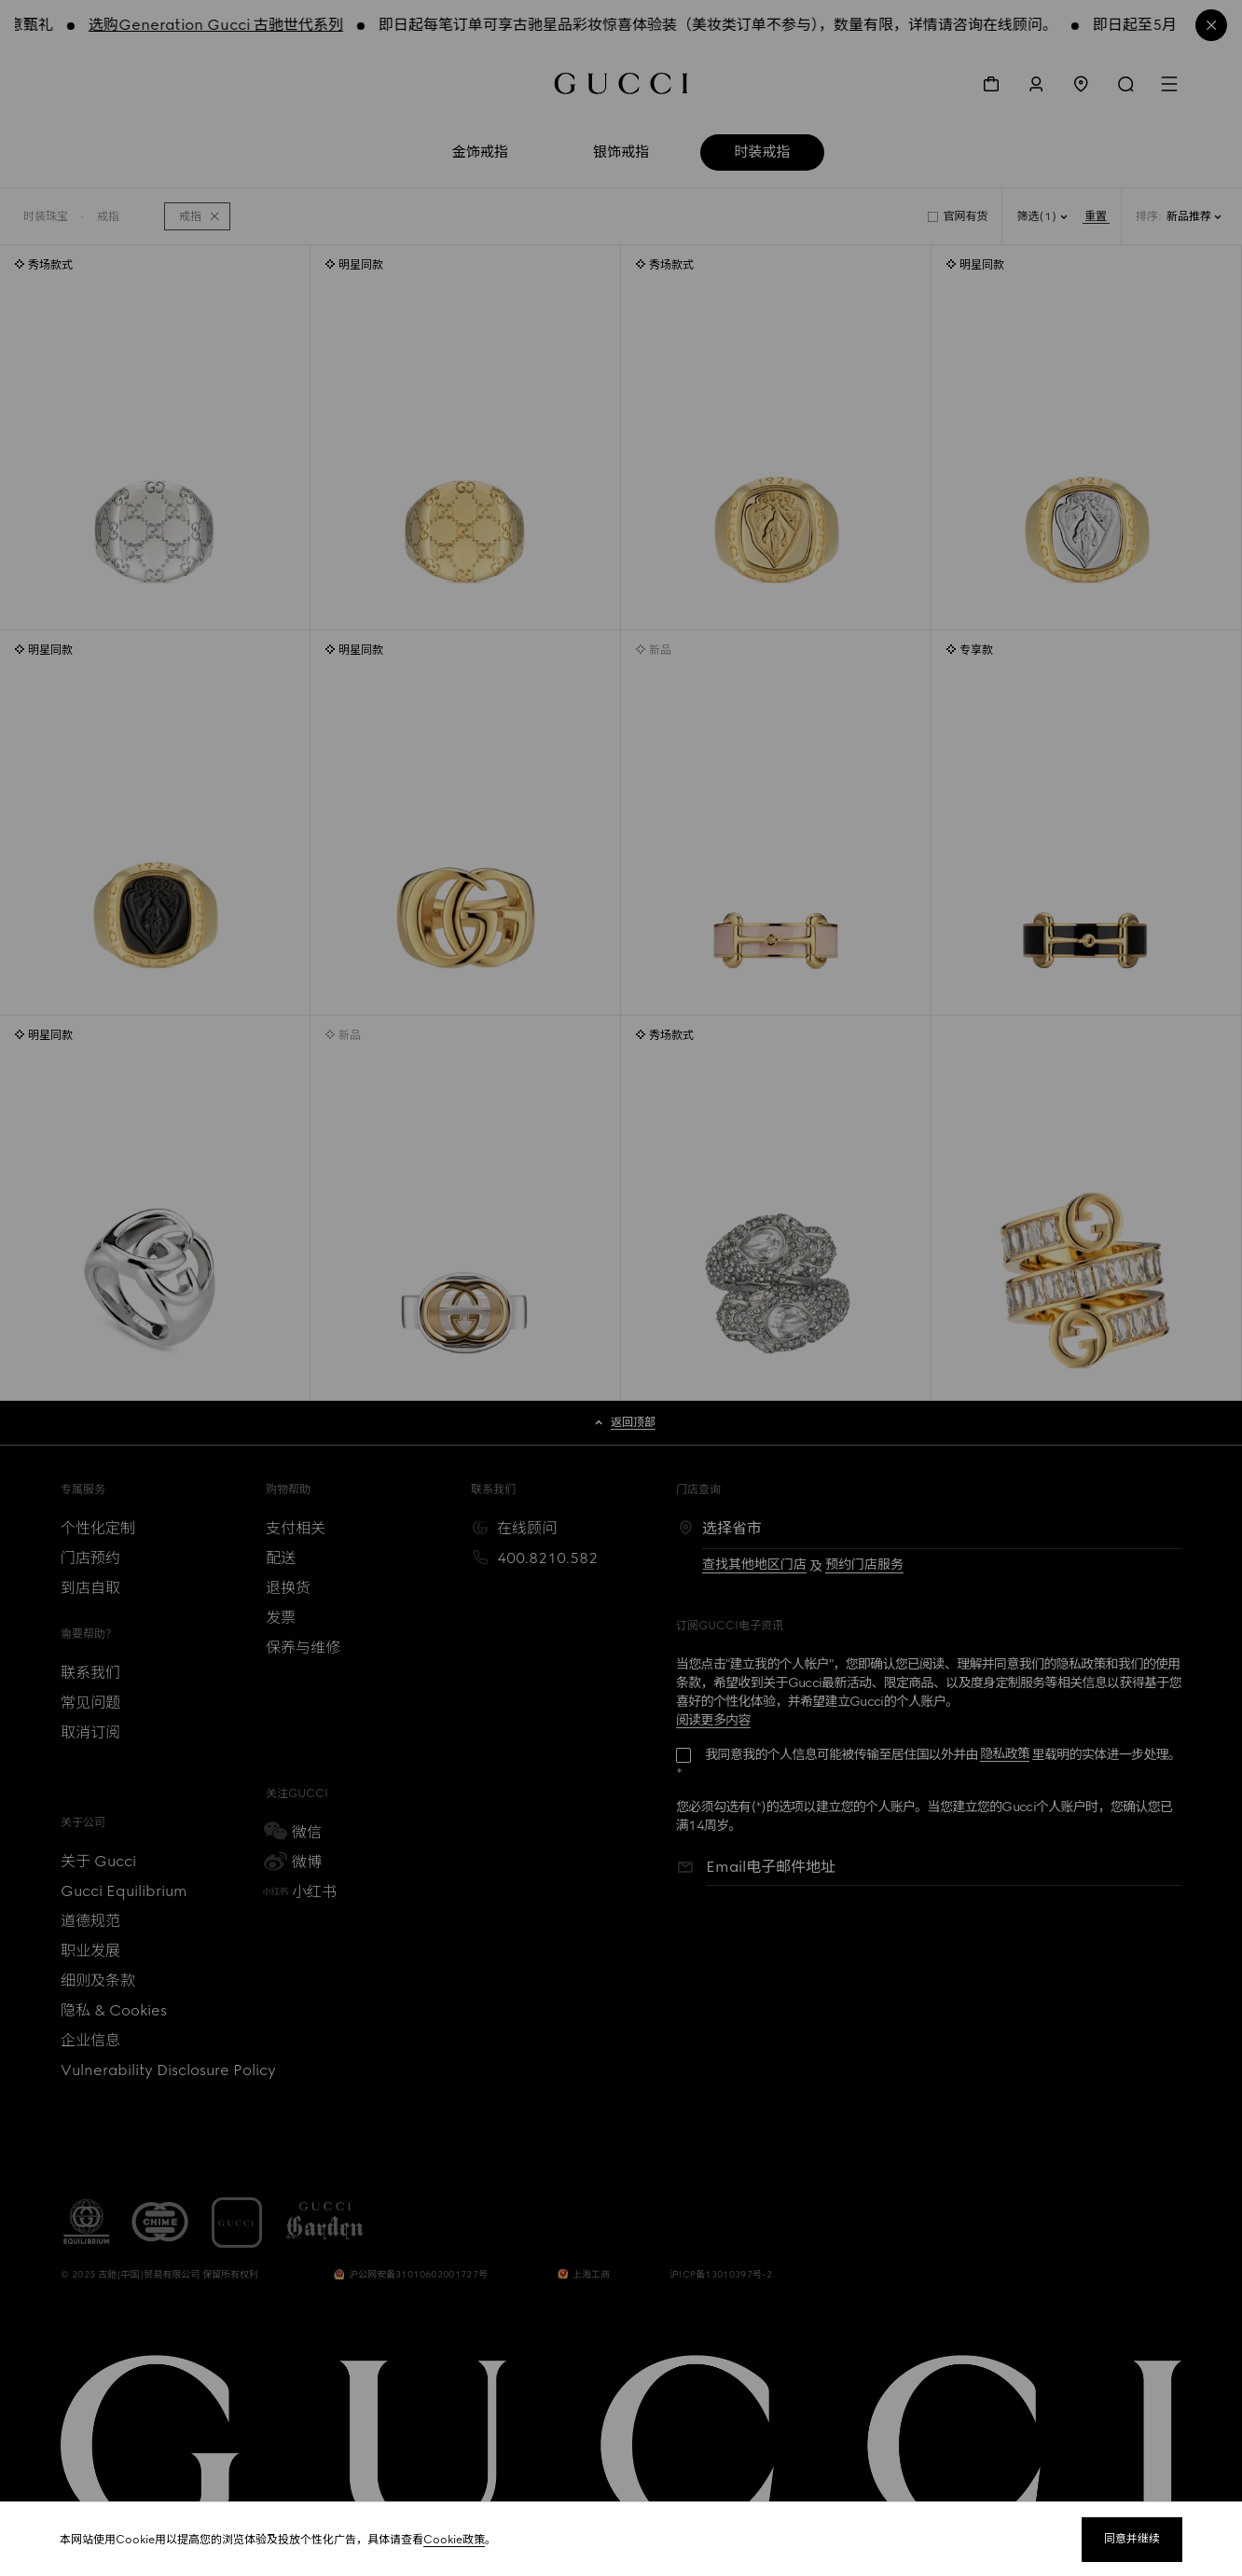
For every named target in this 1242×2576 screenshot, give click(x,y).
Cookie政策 (454, 2539)
